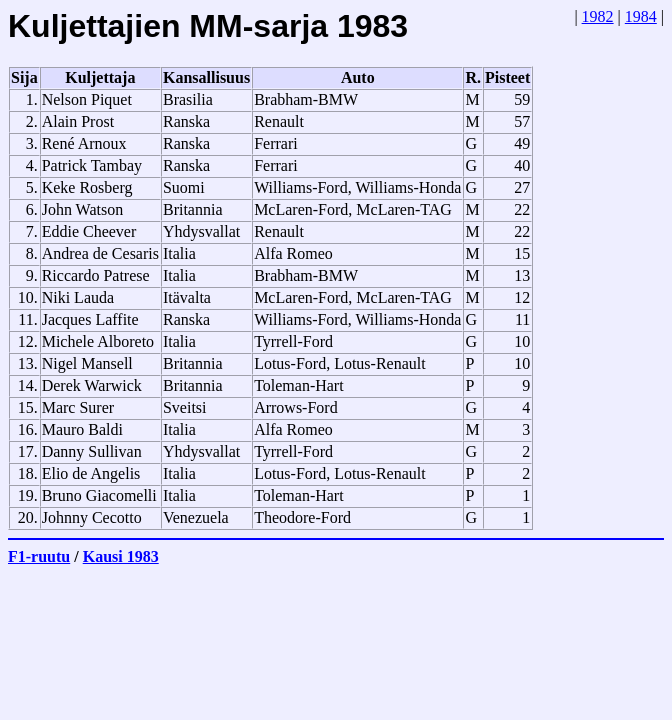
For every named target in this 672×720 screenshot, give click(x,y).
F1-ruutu (39, 556)
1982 (598, 16)
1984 (641, 16)
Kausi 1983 (121, 556)
